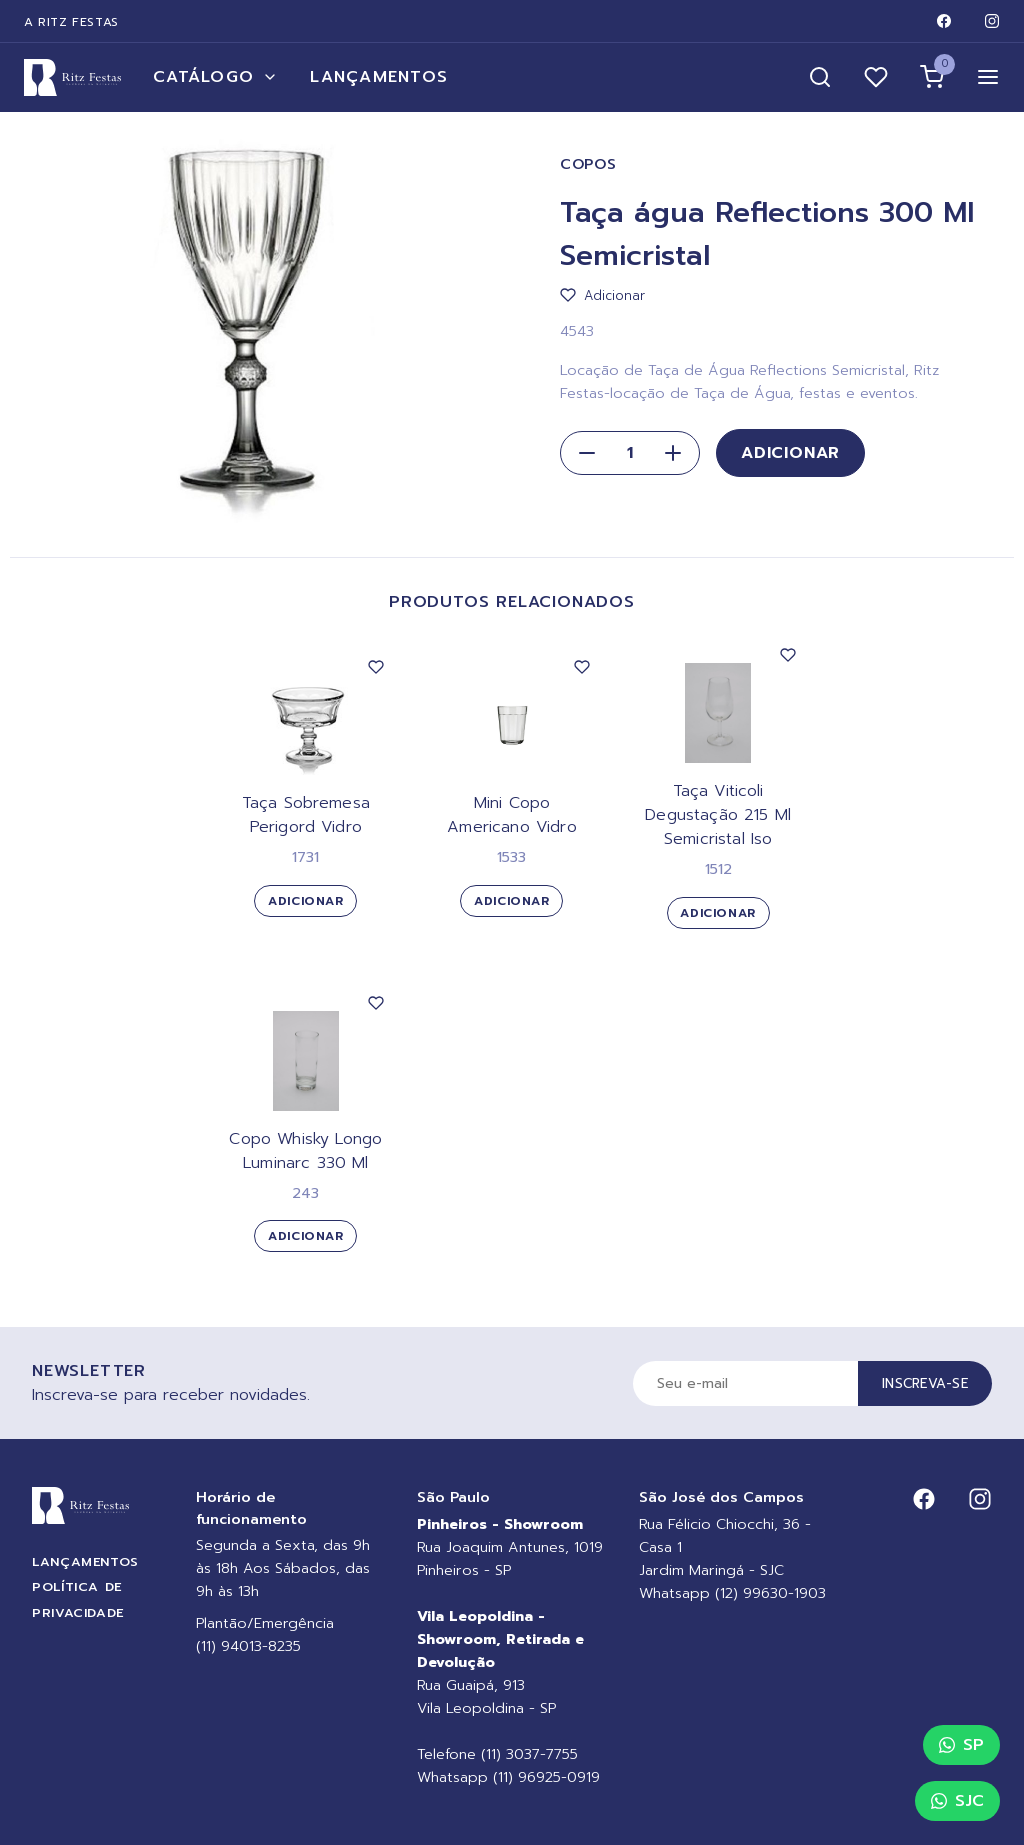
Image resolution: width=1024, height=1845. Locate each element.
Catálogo (215, 77)
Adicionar (790, 453)
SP (961, 1745)
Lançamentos (379, 77)
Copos (588, 164)
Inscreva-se (925, 1383)
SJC (957, 1801)
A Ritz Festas (71, 22)
